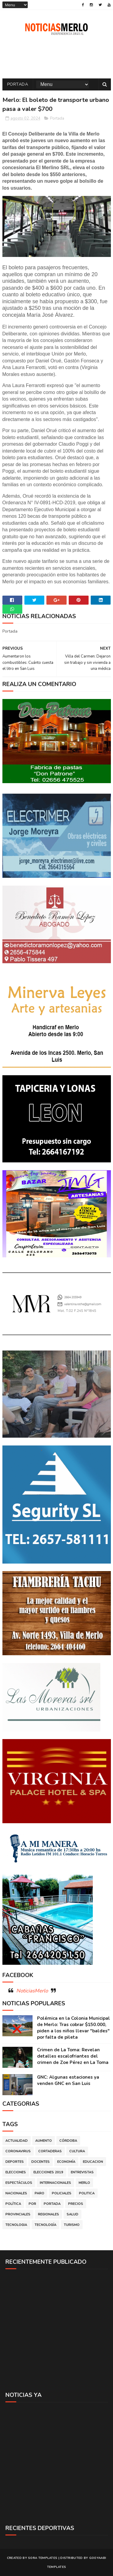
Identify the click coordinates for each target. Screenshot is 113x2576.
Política (13, 2204)
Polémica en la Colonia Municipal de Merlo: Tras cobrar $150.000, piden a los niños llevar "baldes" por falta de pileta (73, 2027)
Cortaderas (50, 2151)
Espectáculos (18, 2183)
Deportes (14, 2161)
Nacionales (16, 2193)
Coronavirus (18, 2151)
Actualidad (16, 2140)
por (32, 2204)
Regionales (48, 2214)
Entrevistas (82, 2172)
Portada (17, 84)
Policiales (61, 2193)
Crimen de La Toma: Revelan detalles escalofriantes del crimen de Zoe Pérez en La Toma (72, 2056)
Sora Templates (42, 2558)
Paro (39, 2193)
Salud (72, 2214)
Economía (66, 2161)
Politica (87, 2193)
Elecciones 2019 (48, 2172)
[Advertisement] (56, 2330)
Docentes (40, 2161)
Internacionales (55, 2183)
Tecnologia (16, 2225)
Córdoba (68, 2140)
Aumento (43, 2140)
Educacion (93, 2161)
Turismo (72, 2225)
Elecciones (15, 2172)
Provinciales (17, 2214)
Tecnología (45, 2225)
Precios (75, 2204)
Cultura (77, 2151)
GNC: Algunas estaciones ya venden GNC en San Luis (68, 2080)
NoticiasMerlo (32, 1990)
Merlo (84, 2183)
